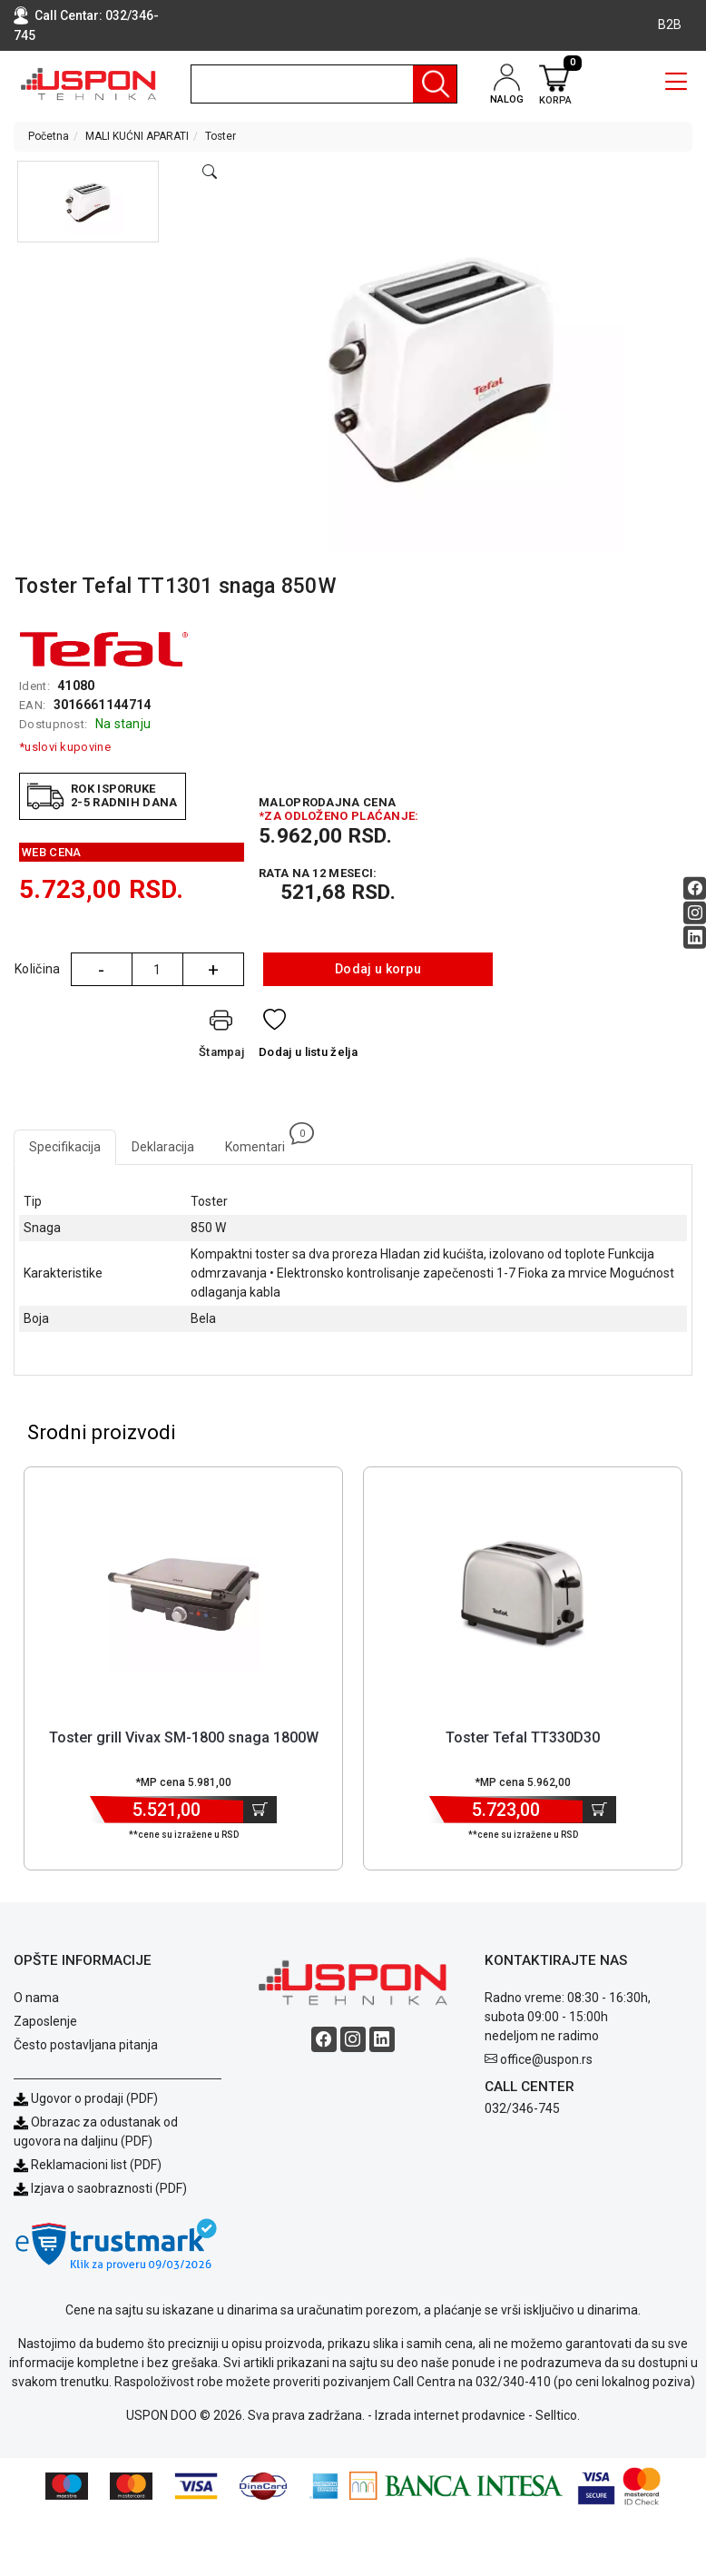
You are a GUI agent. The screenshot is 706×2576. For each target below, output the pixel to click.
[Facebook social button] (694, 888)
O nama (36, 1997)
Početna (48, 136)
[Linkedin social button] (694, 937)
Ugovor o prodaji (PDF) (86, 2098)
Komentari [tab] (262, 1142)
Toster (220, 136)
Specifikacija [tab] (65, 1147)
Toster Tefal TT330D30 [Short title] (523, 1737)
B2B (669, 24)
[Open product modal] (209, 172)
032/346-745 (522, 2108)
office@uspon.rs (546, 2059)
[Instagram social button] (694, 913)
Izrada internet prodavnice (450, 2415)
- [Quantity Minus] (101, 970)
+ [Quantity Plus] (213, 970)
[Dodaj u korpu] (260, 1809)
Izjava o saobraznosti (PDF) (109, 2188)
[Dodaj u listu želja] (308, 1037)
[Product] (183, 1594)
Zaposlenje (45, 2021)
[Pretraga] (434, 84)
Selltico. (557, 2415)
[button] (88, 201)
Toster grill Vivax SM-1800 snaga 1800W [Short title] (184, 1737)
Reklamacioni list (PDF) (88, 2164)
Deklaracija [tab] (163, 1147)
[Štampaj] (221, 1037)
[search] (324, 84)
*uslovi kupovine (65, 747)
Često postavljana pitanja (86, 2045)
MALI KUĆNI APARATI (137, 136)
